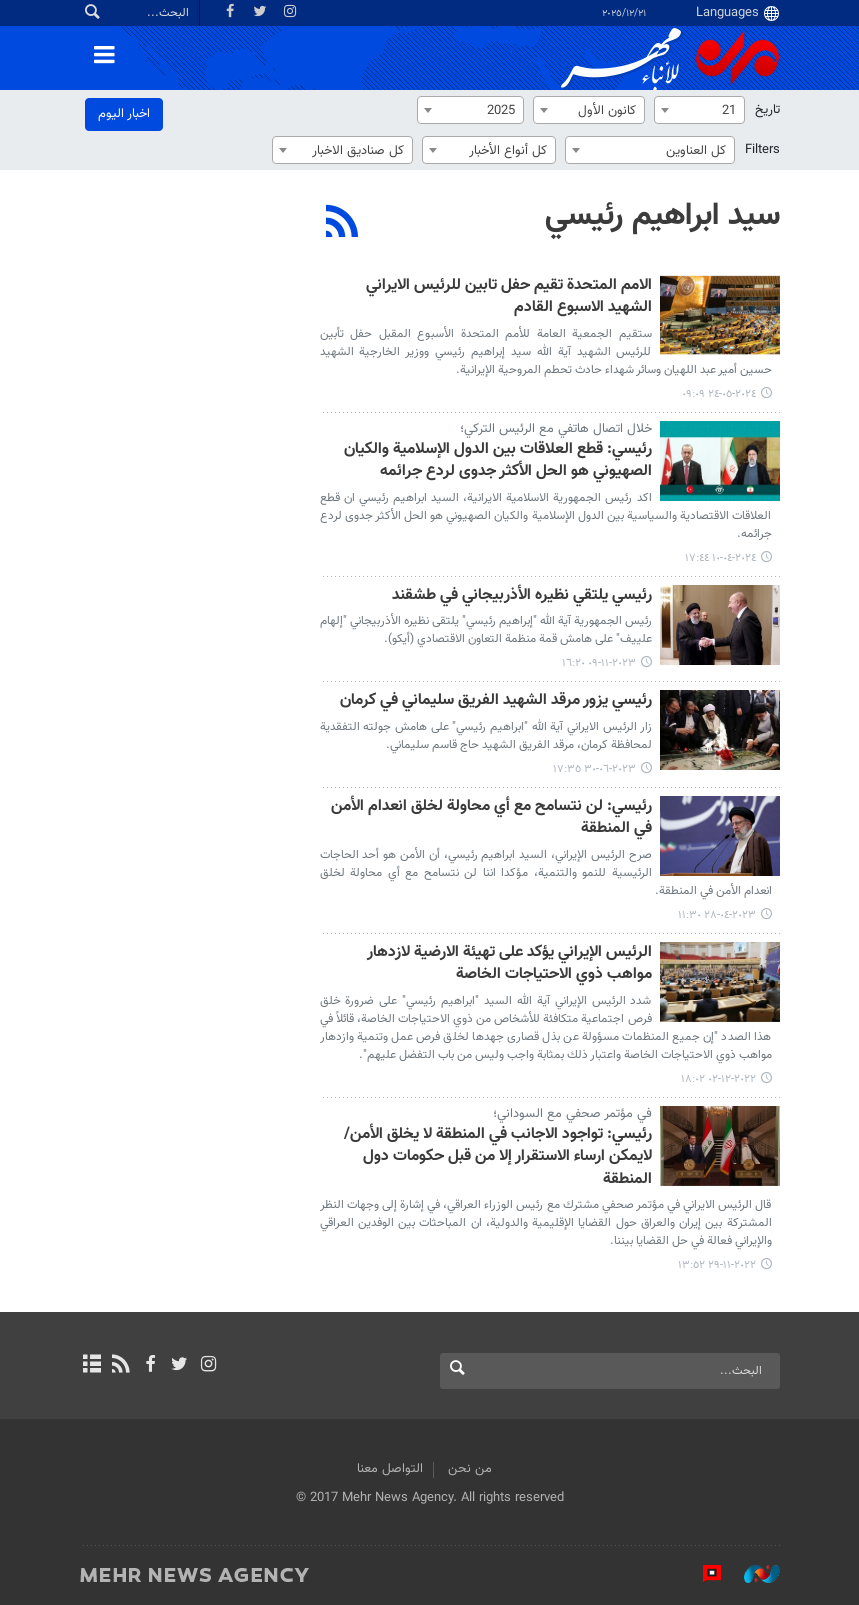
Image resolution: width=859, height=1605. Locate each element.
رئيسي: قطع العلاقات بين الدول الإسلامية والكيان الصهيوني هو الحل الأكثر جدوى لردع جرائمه (498, 461)
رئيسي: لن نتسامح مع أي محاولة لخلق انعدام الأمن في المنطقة (491, 818)
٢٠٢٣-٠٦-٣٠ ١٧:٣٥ (594, 769)
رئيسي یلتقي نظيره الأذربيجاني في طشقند (522, 596)
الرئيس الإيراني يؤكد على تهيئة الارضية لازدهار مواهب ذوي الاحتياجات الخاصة (509, 964)
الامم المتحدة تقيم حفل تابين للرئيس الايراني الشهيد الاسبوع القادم (509, 297)
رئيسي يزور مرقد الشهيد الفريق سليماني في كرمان (496, 701)
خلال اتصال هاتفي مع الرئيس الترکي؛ (556, 429)
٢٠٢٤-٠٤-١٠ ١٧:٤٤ (720, 558)
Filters (762, 150)
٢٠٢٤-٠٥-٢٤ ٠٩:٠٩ (719, 394)
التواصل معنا (390, 1469)
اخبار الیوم (124, 114)
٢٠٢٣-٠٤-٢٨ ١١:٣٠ (717, 915)
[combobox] (699, 110)
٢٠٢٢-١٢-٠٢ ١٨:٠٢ (718, 1079)
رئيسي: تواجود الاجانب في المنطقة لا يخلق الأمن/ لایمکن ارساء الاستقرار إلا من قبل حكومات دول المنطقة (498, 1158)
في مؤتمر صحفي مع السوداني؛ (572, 1114)
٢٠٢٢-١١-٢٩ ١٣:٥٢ (717, 1265)
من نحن (470, 1469)
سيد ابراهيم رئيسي (662, 216)
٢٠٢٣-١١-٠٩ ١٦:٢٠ (599, 663)
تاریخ (767, 110)
